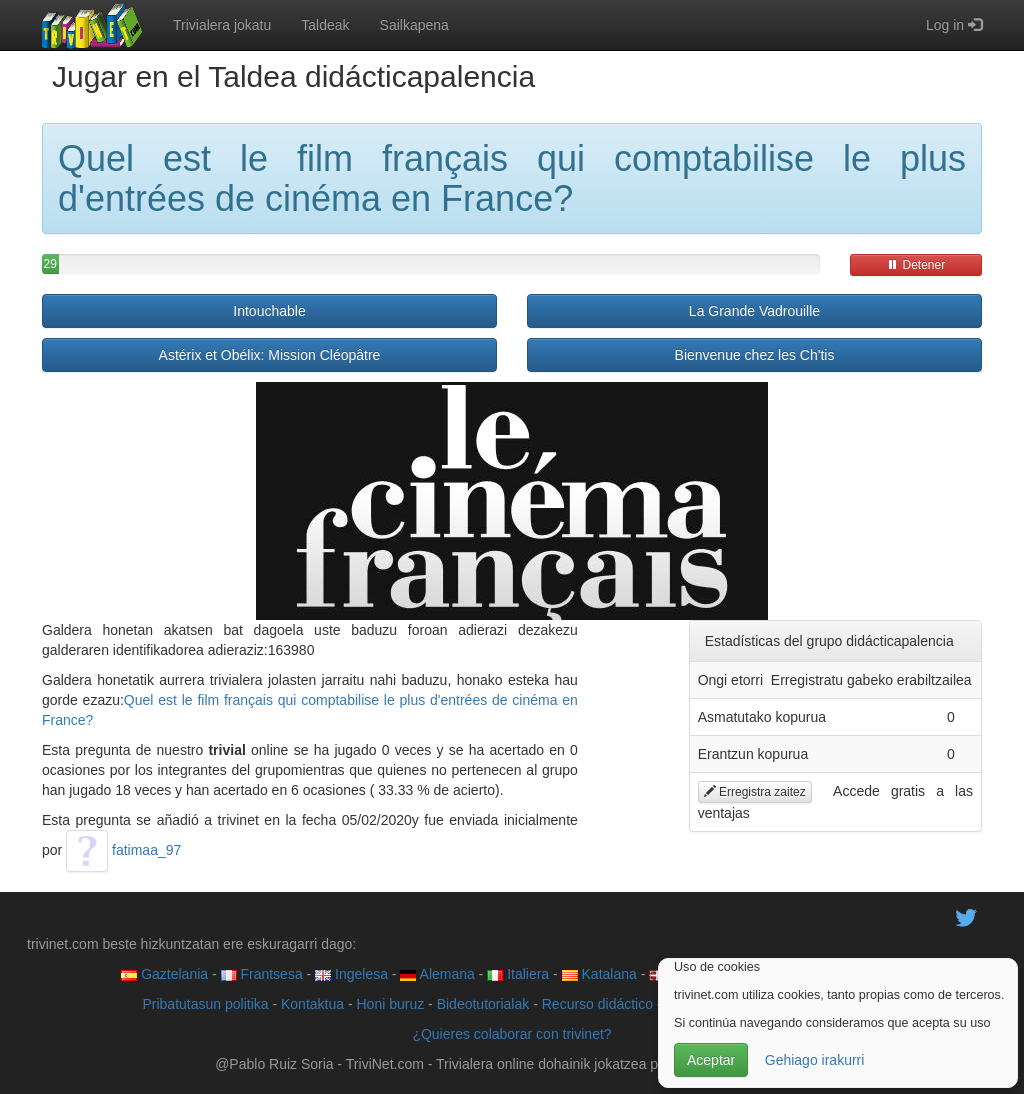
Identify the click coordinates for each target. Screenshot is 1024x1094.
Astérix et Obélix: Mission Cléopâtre (270, 355)
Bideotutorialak (483, 1004)
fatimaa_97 (123, 850)
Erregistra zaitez (755, 792)
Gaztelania (164, 974)
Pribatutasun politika (205, 1004)
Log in (954, 25)
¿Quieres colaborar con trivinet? (511, 1034)
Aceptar (711, 1060)
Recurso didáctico (597, 1004)
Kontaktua (312, 1004)
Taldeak (325, 25)
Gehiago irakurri (815, 1060)
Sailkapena (414, 25)
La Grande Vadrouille (754, 311)
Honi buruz (391, 1004)
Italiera (518, 974)
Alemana (437, 974)
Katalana (599, 974)
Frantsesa (262, 974)
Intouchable (269, 311)
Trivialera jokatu (222, 25)
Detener (916, 265)
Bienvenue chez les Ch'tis (755, 355)
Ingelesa (351, 974)
